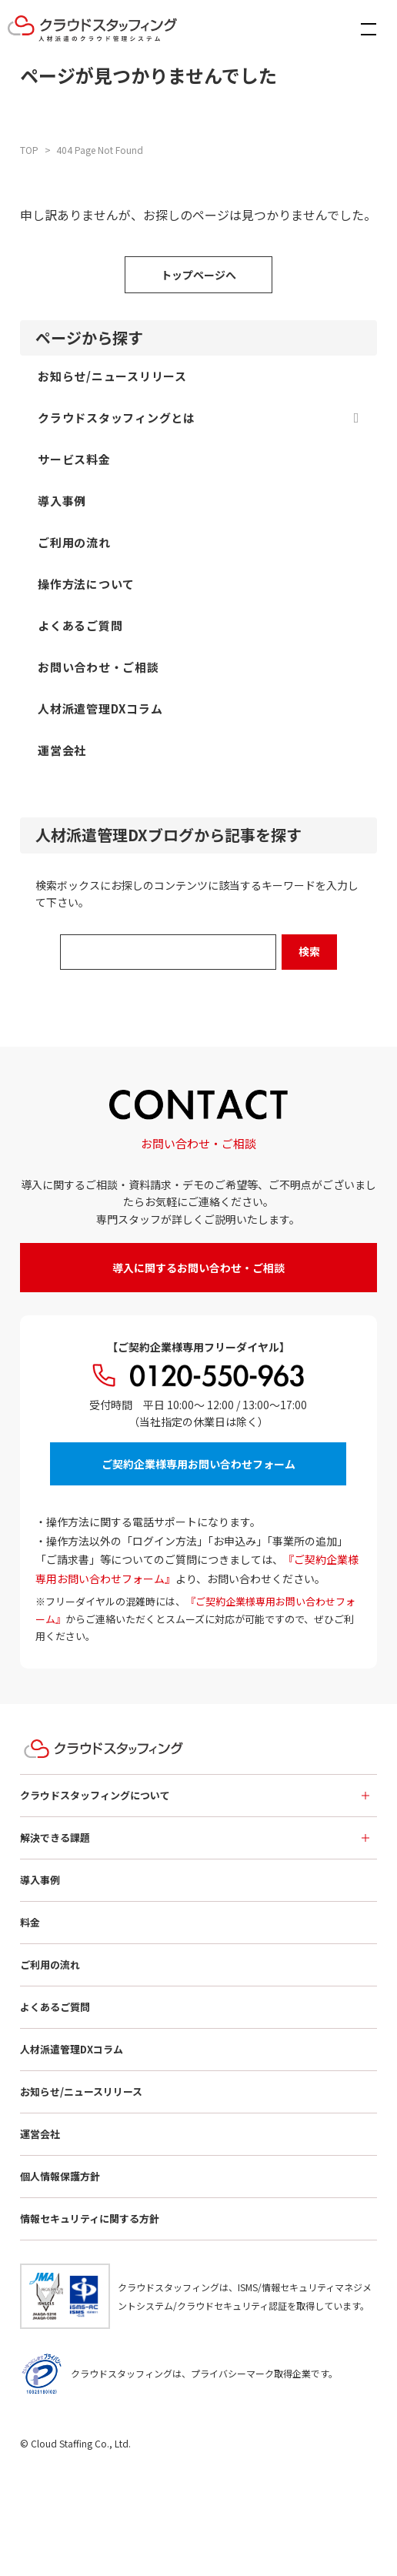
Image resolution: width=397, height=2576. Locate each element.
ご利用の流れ (50, 1964)
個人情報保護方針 (60, 2176)
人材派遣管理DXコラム (71, 2049)
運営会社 (40, 2134)
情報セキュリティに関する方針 (89, 2218)
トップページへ (198, 274)
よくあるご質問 (55, 2007)
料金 (30, 1922)
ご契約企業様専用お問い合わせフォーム (198, 1464)
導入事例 (40, 1880)
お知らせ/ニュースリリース (81, 2091)
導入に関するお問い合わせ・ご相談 (198, 1267)
